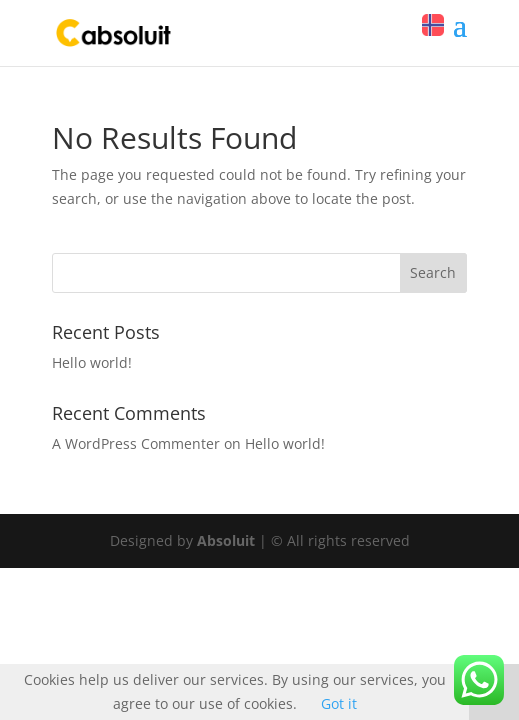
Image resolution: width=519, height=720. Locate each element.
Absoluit (226, 540)
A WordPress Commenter (136, 443)
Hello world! (92, 362)
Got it (339, 703)
